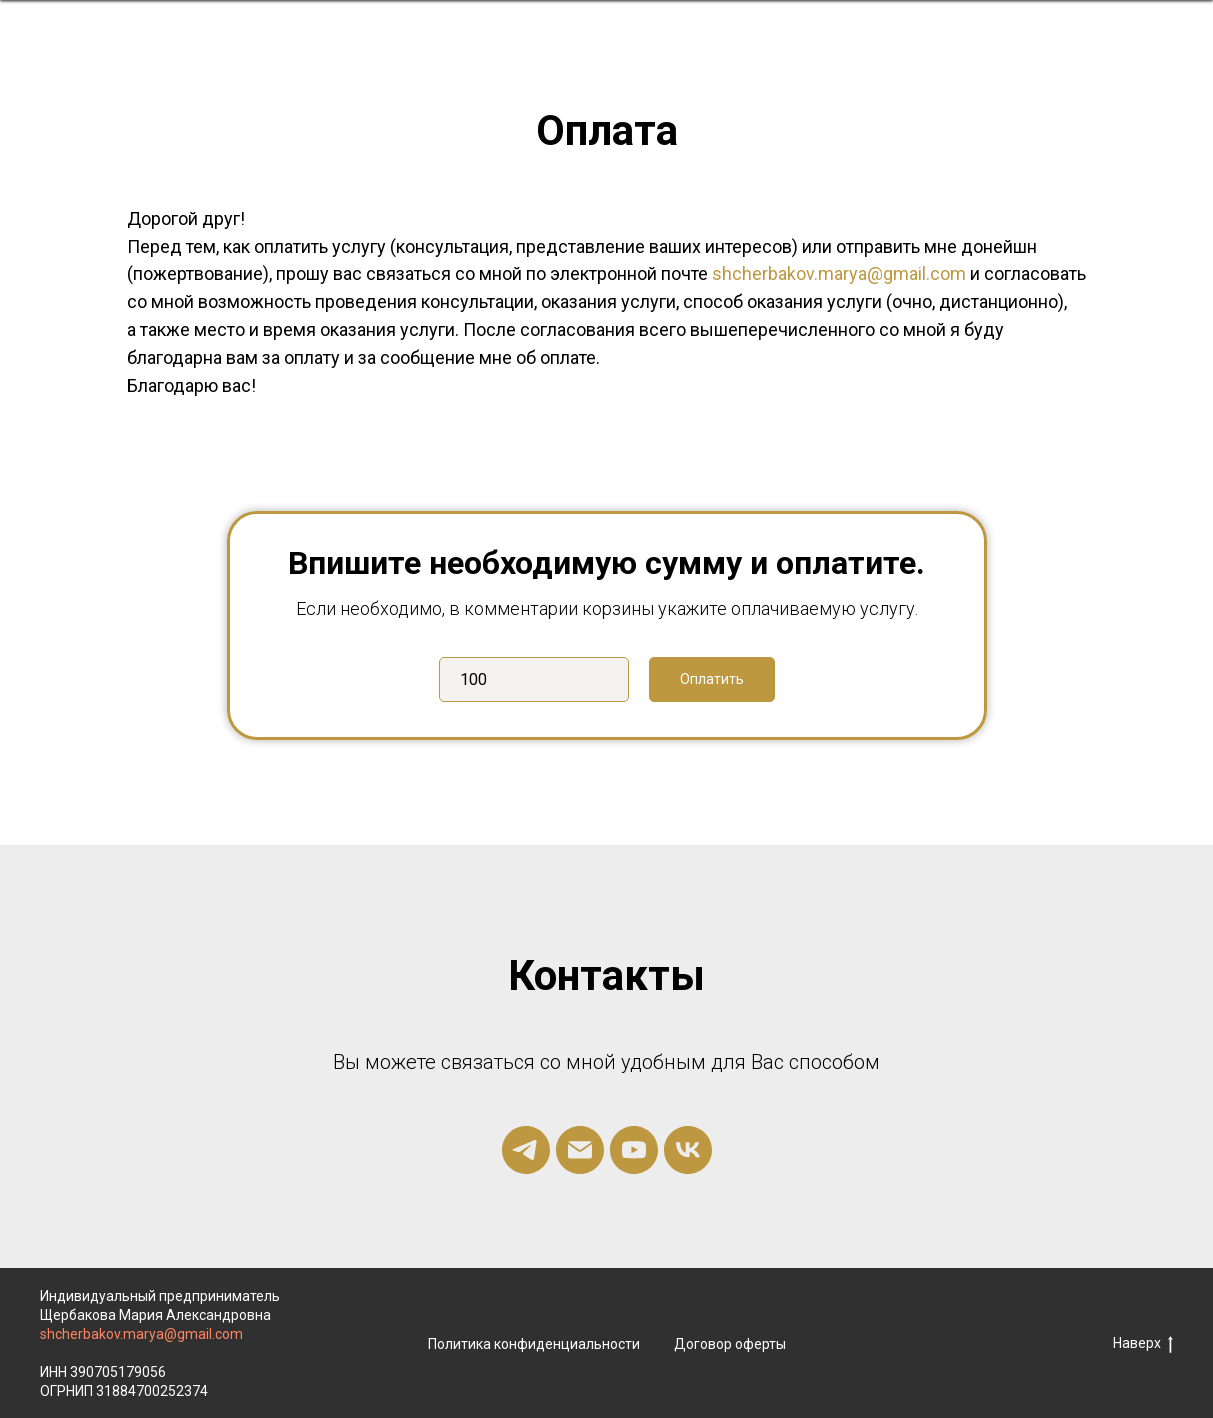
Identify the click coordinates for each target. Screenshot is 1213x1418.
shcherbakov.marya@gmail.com (839, 273)
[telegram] (526, 1150)
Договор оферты (730, 1344)
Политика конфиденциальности (534, 1344)
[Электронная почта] (580, 1150)
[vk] (688, 1150)
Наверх (1143, 1344)
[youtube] (634, 1150)
